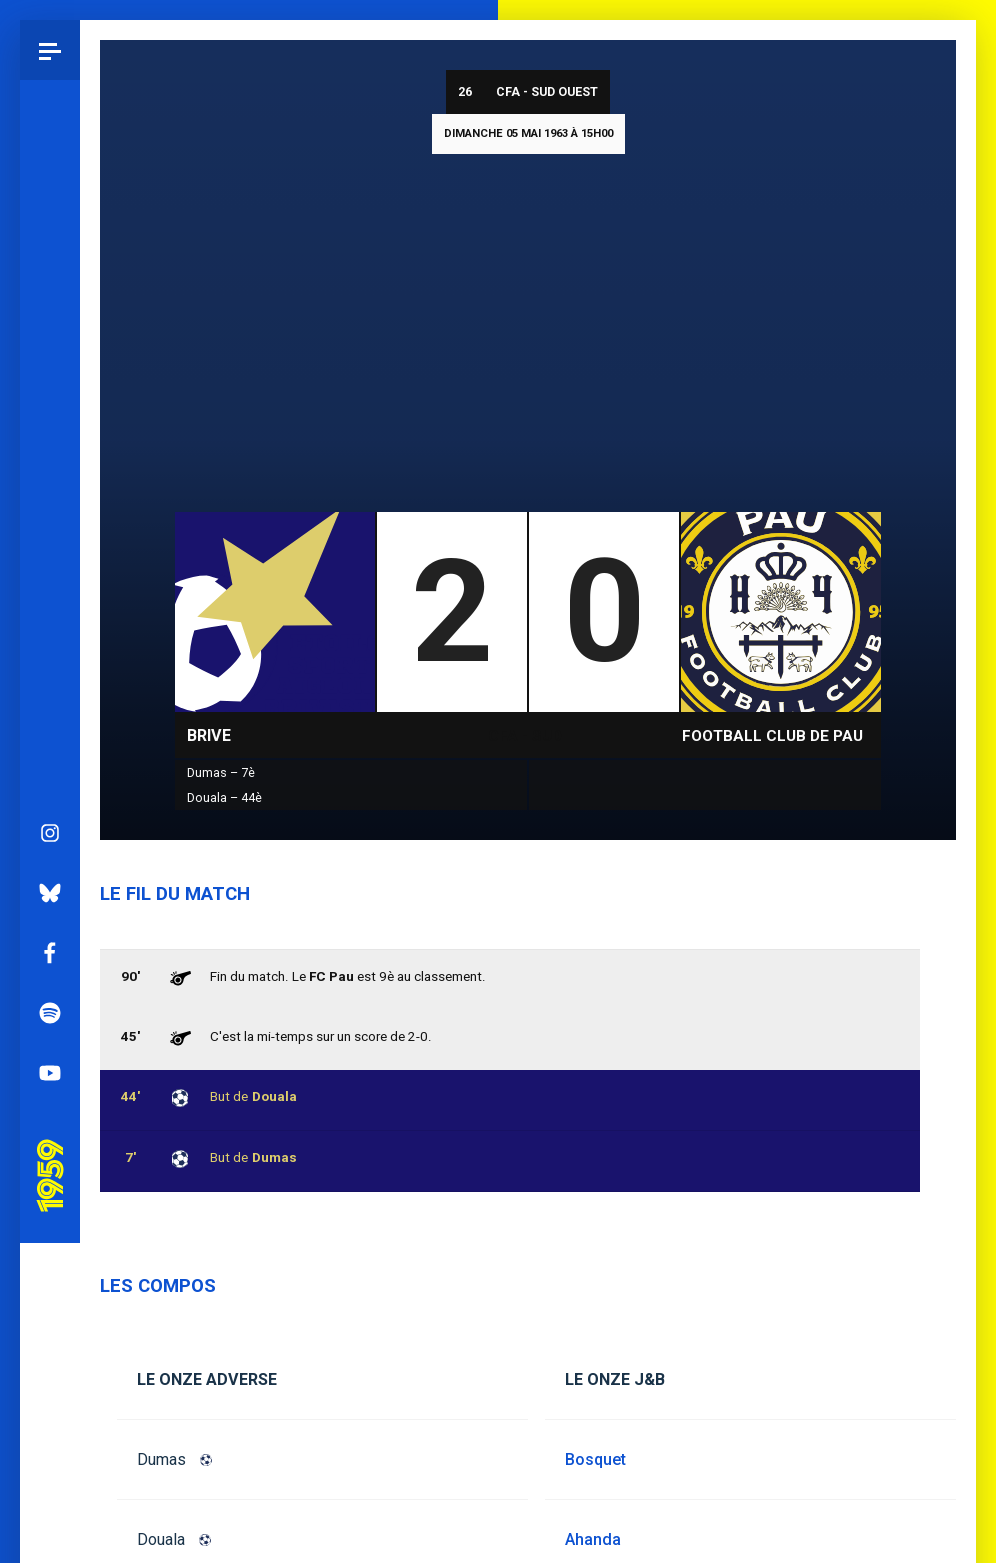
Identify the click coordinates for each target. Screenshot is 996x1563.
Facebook (50, 679)
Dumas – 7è (221, 772)
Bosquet (595, 1459)
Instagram (50, 559)
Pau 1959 (55, 877)
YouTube (50, 799)
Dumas (161, 1459)
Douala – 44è (224, 797)
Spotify (50, 739)
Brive (209, 735)
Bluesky (50, 619)
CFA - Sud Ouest (547, 91)
